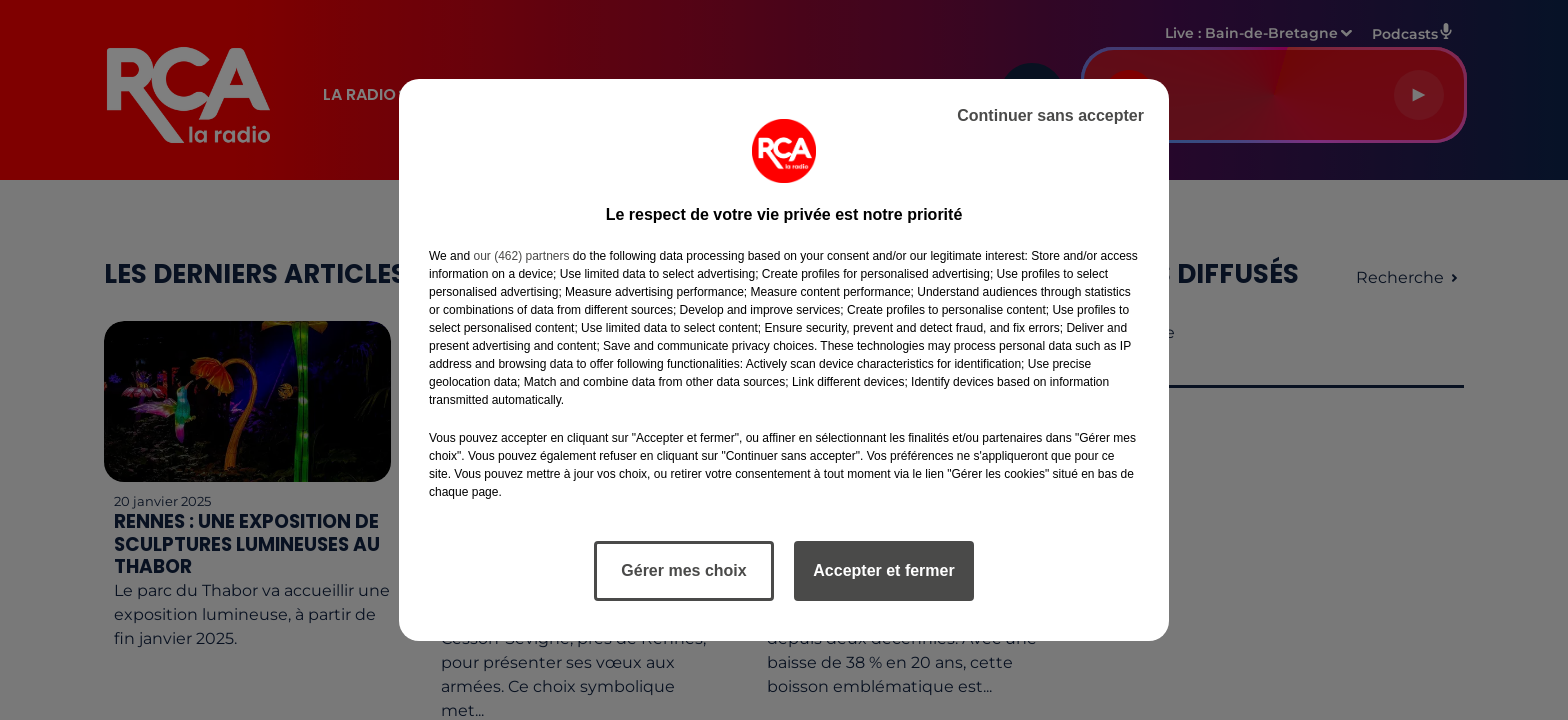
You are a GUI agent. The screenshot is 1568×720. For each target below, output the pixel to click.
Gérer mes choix (683, 570)
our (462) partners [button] (521, 256)
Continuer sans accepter (1050, 115)
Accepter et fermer (883, 570)
